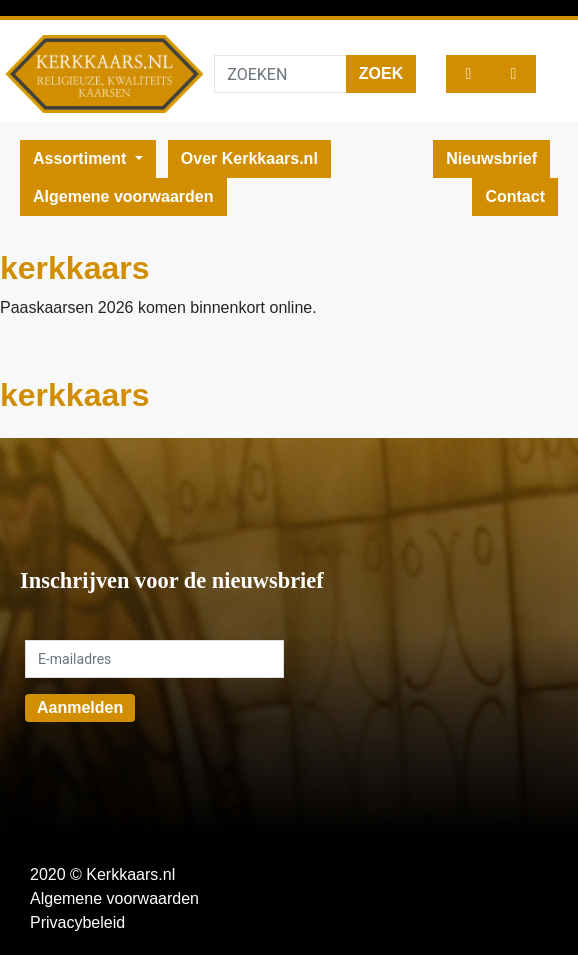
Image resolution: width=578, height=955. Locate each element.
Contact (515, 196)
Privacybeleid (77, 922)
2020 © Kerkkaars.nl (102, 874)
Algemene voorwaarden (123, 196)
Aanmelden (80, 707)
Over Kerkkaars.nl (249, 158)
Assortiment (82, 158)
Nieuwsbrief (491, 158)
